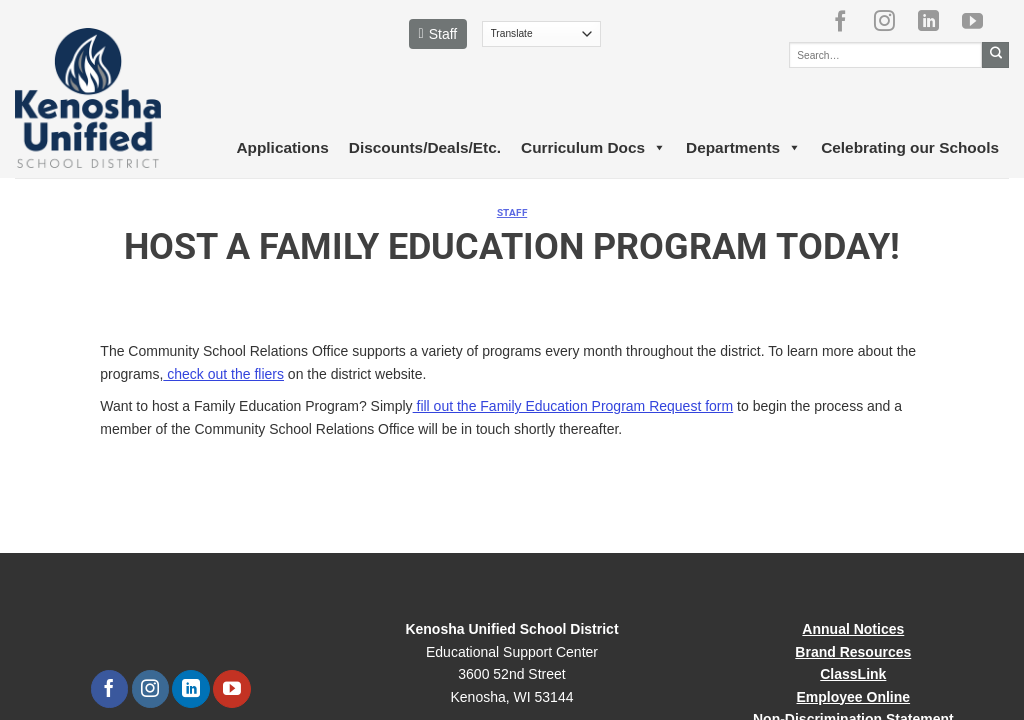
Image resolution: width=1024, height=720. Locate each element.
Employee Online (854, 697)
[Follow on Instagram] (892, 21)
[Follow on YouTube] (980, 21)
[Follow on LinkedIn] (936, 21)
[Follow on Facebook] (848, 21)
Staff (438, 34)
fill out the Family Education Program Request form (573, 406)
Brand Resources (853, 652)
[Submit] (995, 55)
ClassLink (853, 674)
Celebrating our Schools (910, 147)
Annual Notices (853, 629)
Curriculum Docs (593, 148)
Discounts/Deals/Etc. (425, 147)
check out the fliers (223, 374)
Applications (282, 147)
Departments (743, 148)
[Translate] (541, 34)
